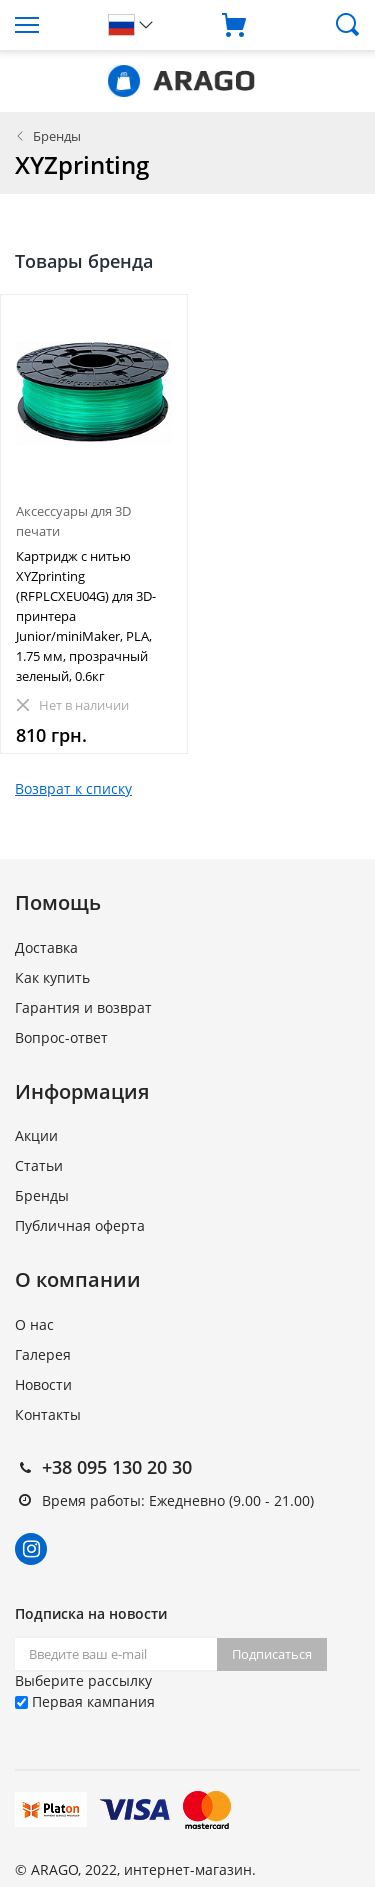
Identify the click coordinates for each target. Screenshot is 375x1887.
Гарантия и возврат (83, 1007)
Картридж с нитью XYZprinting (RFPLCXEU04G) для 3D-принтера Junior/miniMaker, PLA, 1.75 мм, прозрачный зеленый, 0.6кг (86, 616)
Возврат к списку (73, 788)
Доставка (46, 947)
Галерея (43, 1354)
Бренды (57, 136)
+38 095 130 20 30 (117, 1467)
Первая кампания (85, 1701)
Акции (36, 1135)
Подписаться (272, 1654)
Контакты (48, 1414)
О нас (34, 1324)
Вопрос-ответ (61, 1037)
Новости (43, 1384)
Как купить (52, 977)
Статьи (39, 1165)
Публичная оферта (80, 1225)
